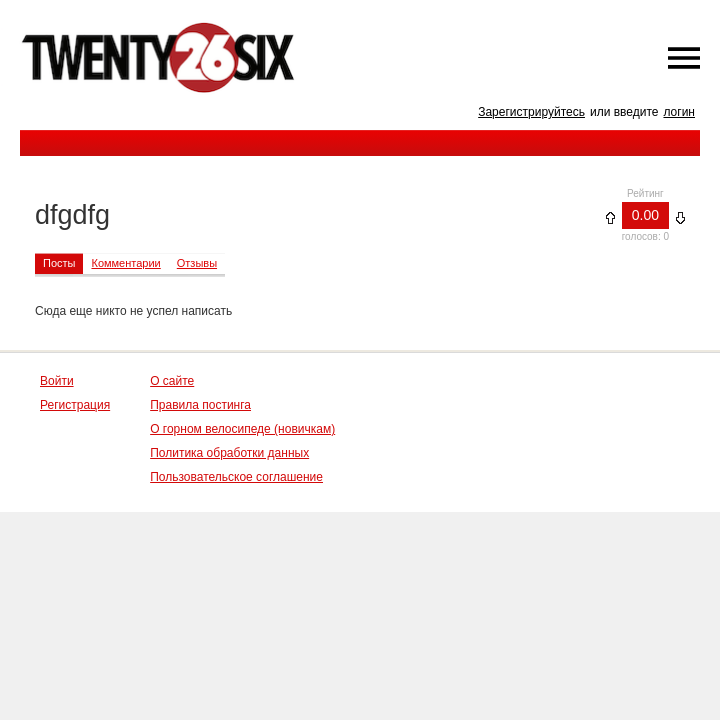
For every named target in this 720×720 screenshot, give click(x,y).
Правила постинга (200, 405)
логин (679, 112)
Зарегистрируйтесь (531, 112)
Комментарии (125, 263)
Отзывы (197, 263)
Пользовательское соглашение (236, 477)
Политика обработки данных (229, 453)
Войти (57, 381)
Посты (59, 263)
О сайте (172, 381)
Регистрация (75, 405)
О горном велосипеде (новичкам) (242, 429)
